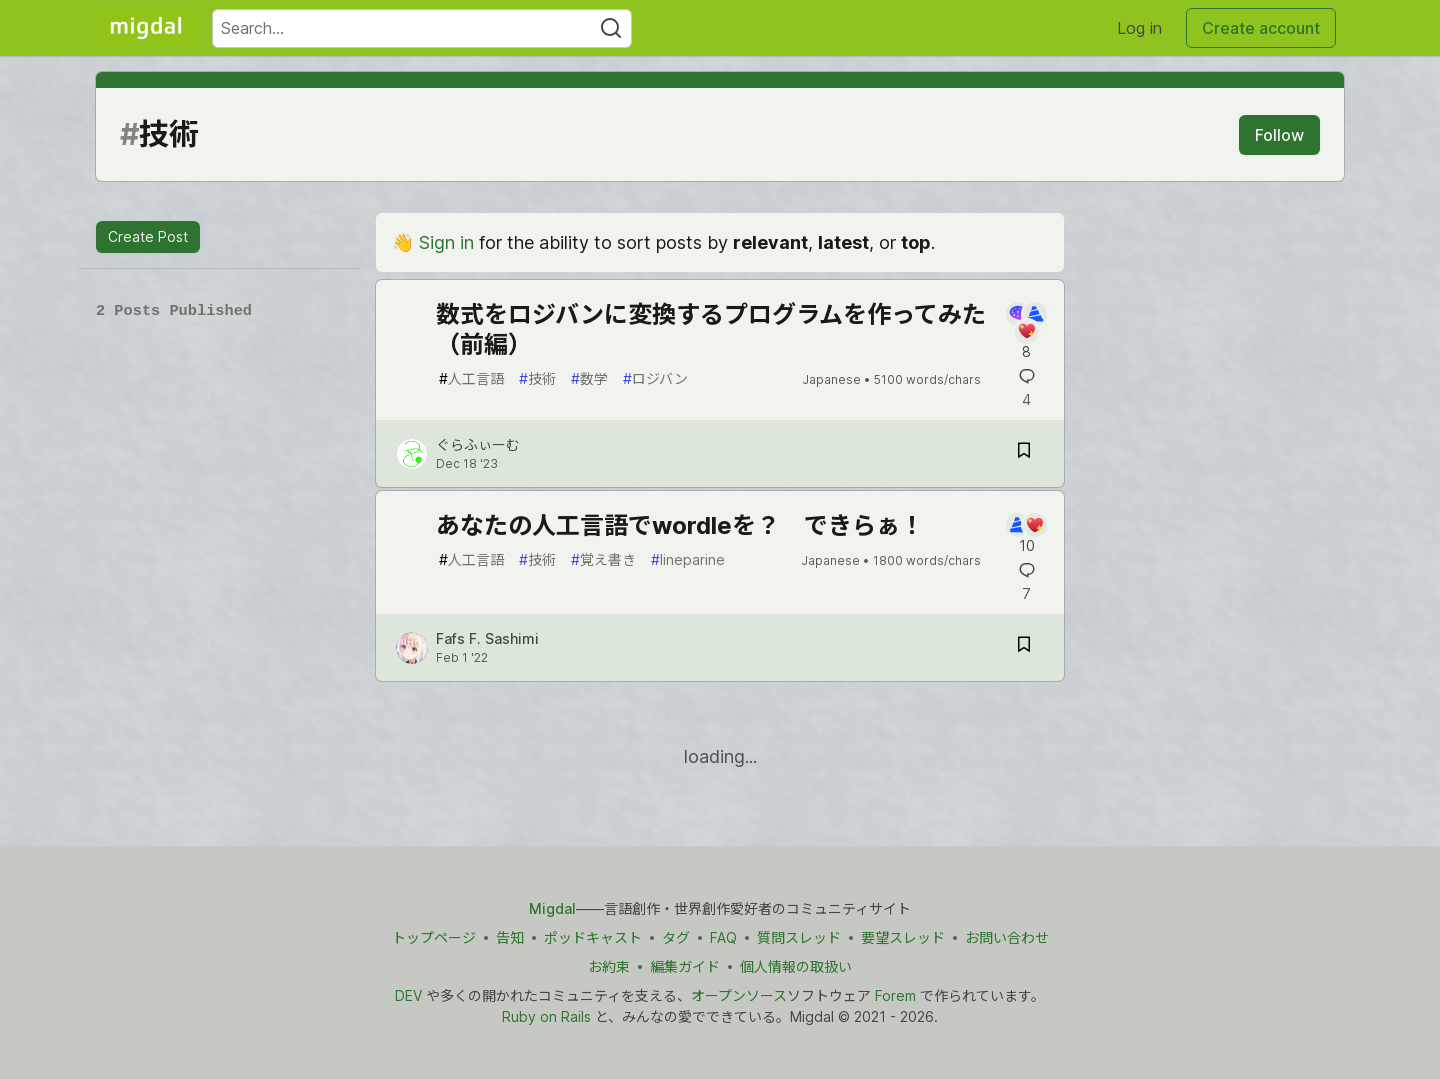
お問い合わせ (1007, 937)
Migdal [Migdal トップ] (552, 908)
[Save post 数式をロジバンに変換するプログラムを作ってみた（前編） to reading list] (1024, 453)
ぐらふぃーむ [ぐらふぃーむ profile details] (478, 444)
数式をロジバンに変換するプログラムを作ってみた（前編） (711, 329)
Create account (1261, 28)
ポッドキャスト (593, 937)
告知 (510, 937)
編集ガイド (685, 966)
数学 (589, 378)
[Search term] (422, 28)
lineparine (688, 559)
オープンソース (739, 995)
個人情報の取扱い (796, 966)
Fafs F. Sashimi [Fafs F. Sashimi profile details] (487, 638)
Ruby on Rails (546, 1016)
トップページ (434, 937)
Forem (895, 995)
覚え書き (603, 559)
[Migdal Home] (146, 28)
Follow (1279, 135)
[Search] (611, 28)
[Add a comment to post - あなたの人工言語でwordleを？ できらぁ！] (1026, 534)
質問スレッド (799, 937)
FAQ (723, 937)
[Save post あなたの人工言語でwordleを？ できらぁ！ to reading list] (1024, 647)
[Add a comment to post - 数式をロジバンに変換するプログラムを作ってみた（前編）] (1026, 332)
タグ (676, 937)
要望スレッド (903, 937)
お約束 (609, 966)
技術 (537, 378)
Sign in (446, 242)
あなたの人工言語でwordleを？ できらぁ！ (680, 525)
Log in (1139, 28)
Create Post (148, 236)
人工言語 (471, 378)
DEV (408, 995)
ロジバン (655, 378)
